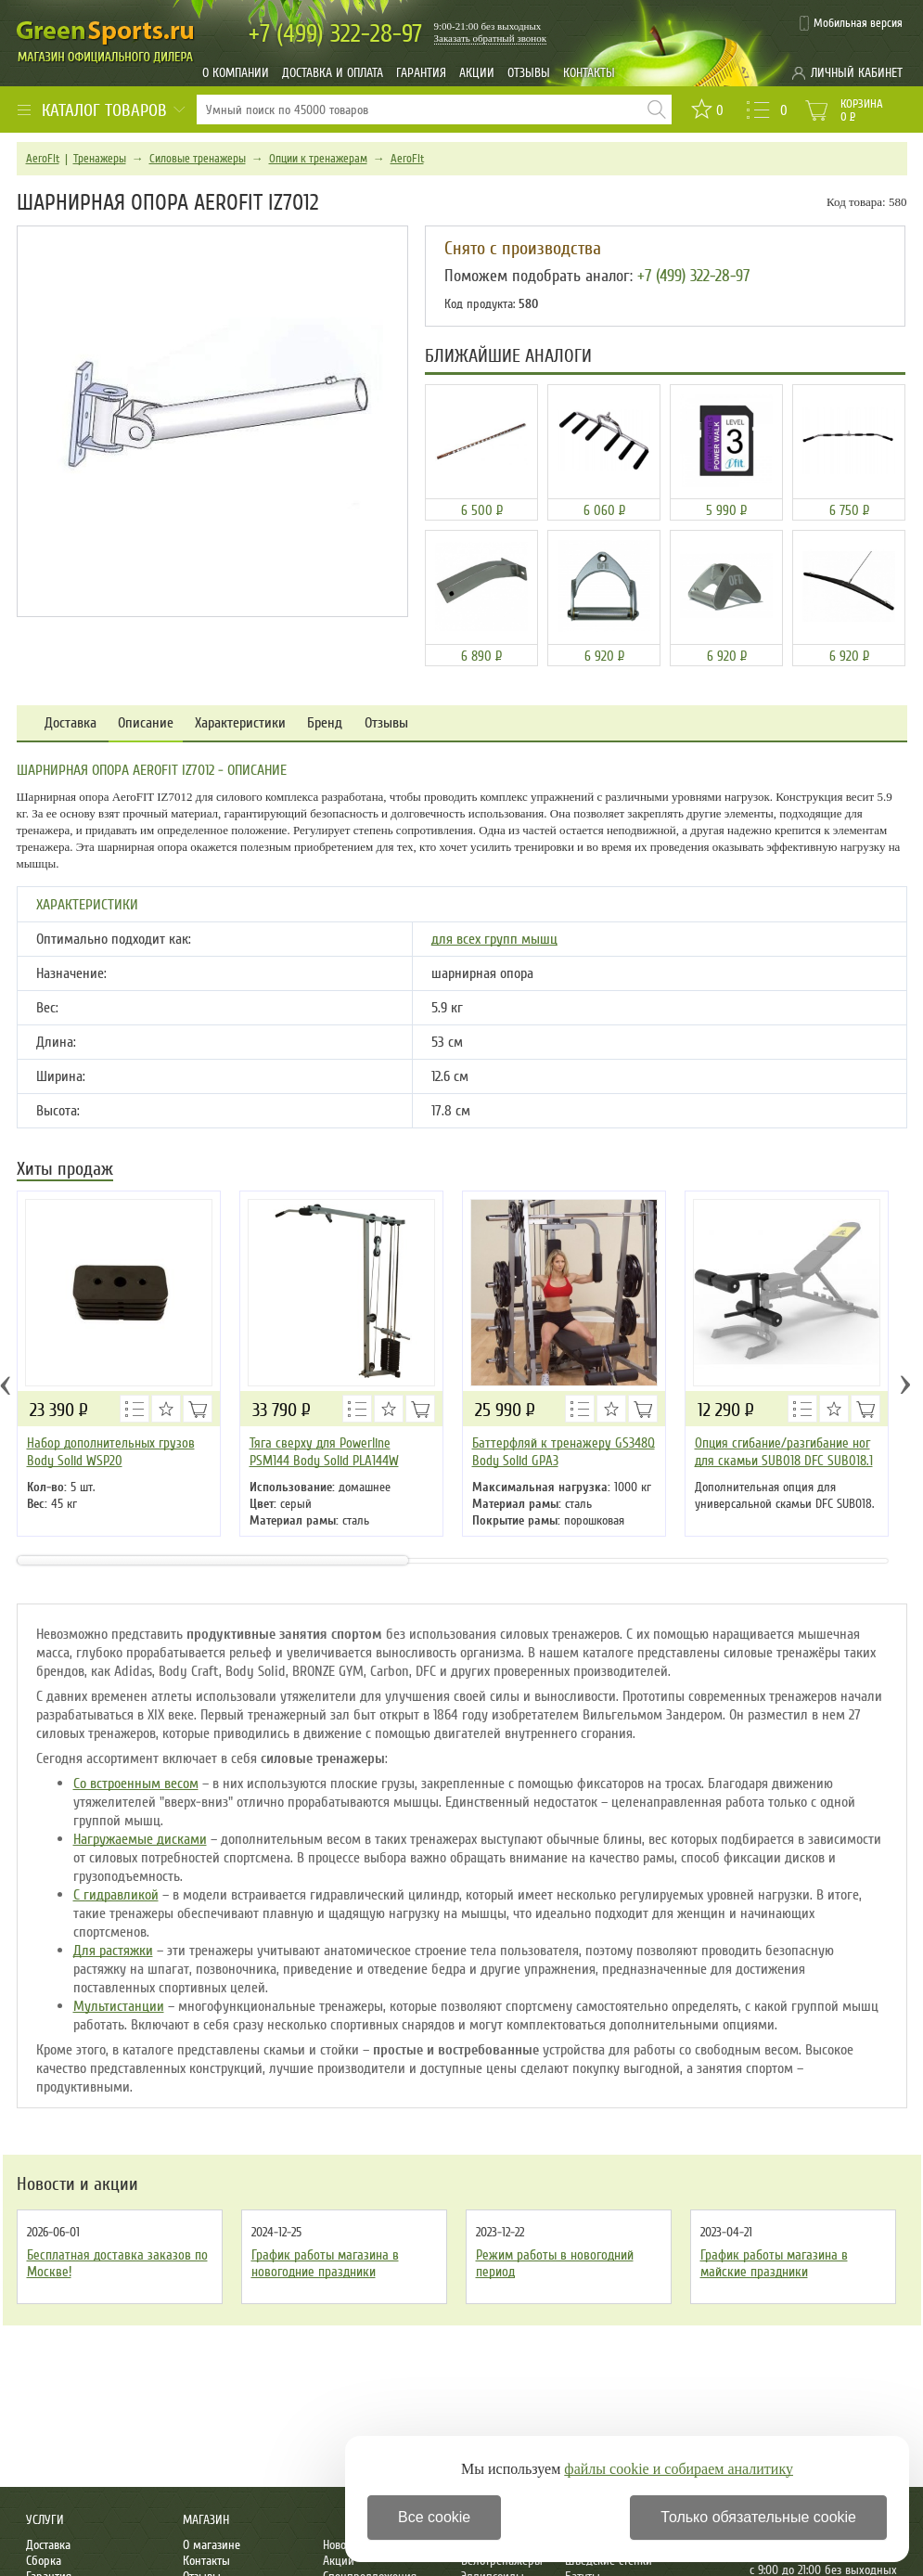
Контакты (589, 73)
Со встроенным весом (136, 1783)
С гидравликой (116, 1895)
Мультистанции (118, 2006)
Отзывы (528, 73)
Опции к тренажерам (318, 158)
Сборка (43, 2561)
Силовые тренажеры (197, 158)
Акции (476, 73)
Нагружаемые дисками (140, 1839)
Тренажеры (99, 158)
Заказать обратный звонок (490, 38)
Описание (145, 723)
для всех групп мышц (494, 939)
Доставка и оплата (332, 73)
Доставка (70, 723)
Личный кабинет (857, 73)
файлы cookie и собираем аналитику (678, 2469)
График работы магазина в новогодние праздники (325, 2263)
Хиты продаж (65, 1170)
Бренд (324, 723)
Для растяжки (113, 1950)
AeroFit (42, 158)
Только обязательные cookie (758, 2517)
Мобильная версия (858, 23)
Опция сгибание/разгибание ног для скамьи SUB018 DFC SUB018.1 (784, 1452)
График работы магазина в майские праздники (774, 2263)
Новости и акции (77, 2184)
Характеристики (240, 723)
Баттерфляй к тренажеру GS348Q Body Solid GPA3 (563, 1452)
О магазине (211, 2545)
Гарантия (421, 73)
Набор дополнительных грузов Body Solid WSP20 (111, 1452)
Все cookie (434, 2517)
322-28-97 (335, 34)
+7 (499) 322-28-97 (693, 275)
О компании (235, 73)
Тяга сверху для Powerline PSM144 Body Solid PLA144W (324, 1452)
